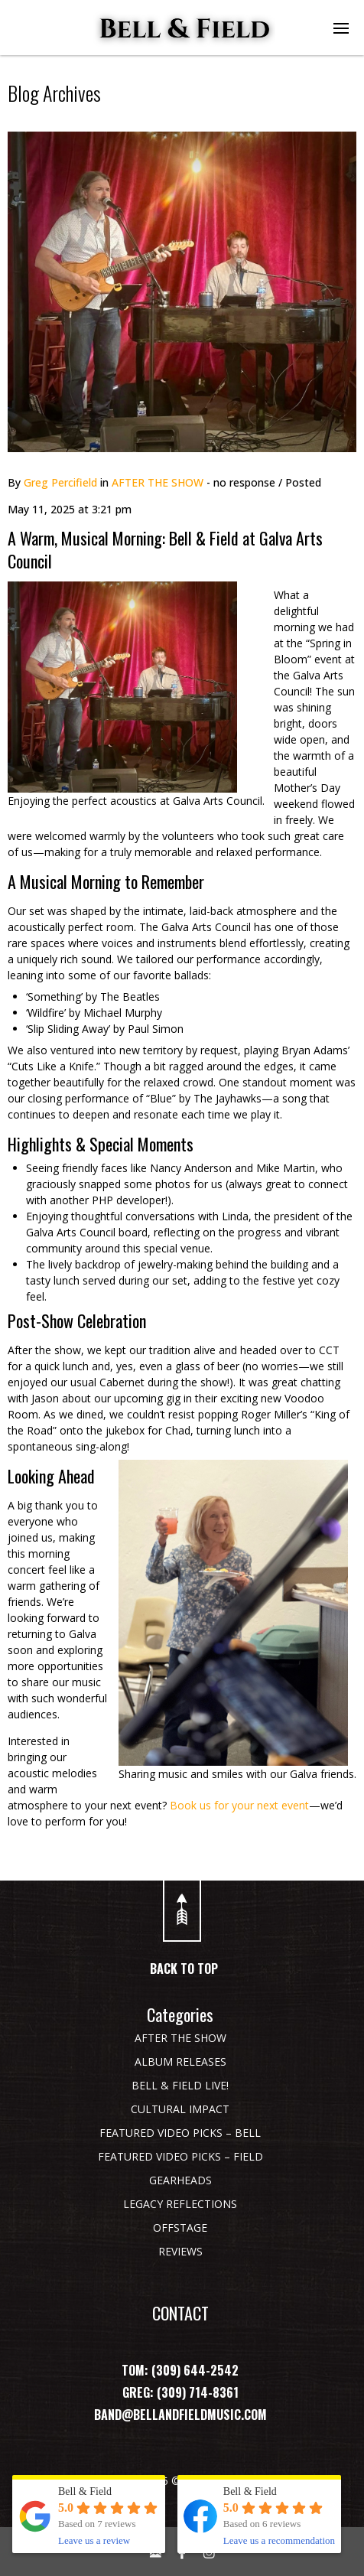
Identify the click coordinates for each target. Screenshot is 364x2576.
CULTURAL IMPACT (180, 2109)
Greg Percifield (60, 482)
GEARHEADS (180, 2180)
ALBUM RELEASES (180, 2061)
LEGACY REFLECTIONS (180, 2204)
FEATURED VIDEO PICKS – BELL (180, 2132)
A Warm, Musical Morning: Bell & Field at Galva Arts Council (165, 549)
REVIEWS (180, 2251)
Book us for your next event (239, 1805)
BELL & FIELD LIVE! (180, 2085)
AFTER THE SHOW (157, 482)
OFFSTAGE (180, 2227)
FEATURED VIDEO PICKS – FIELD (180, 2156)
